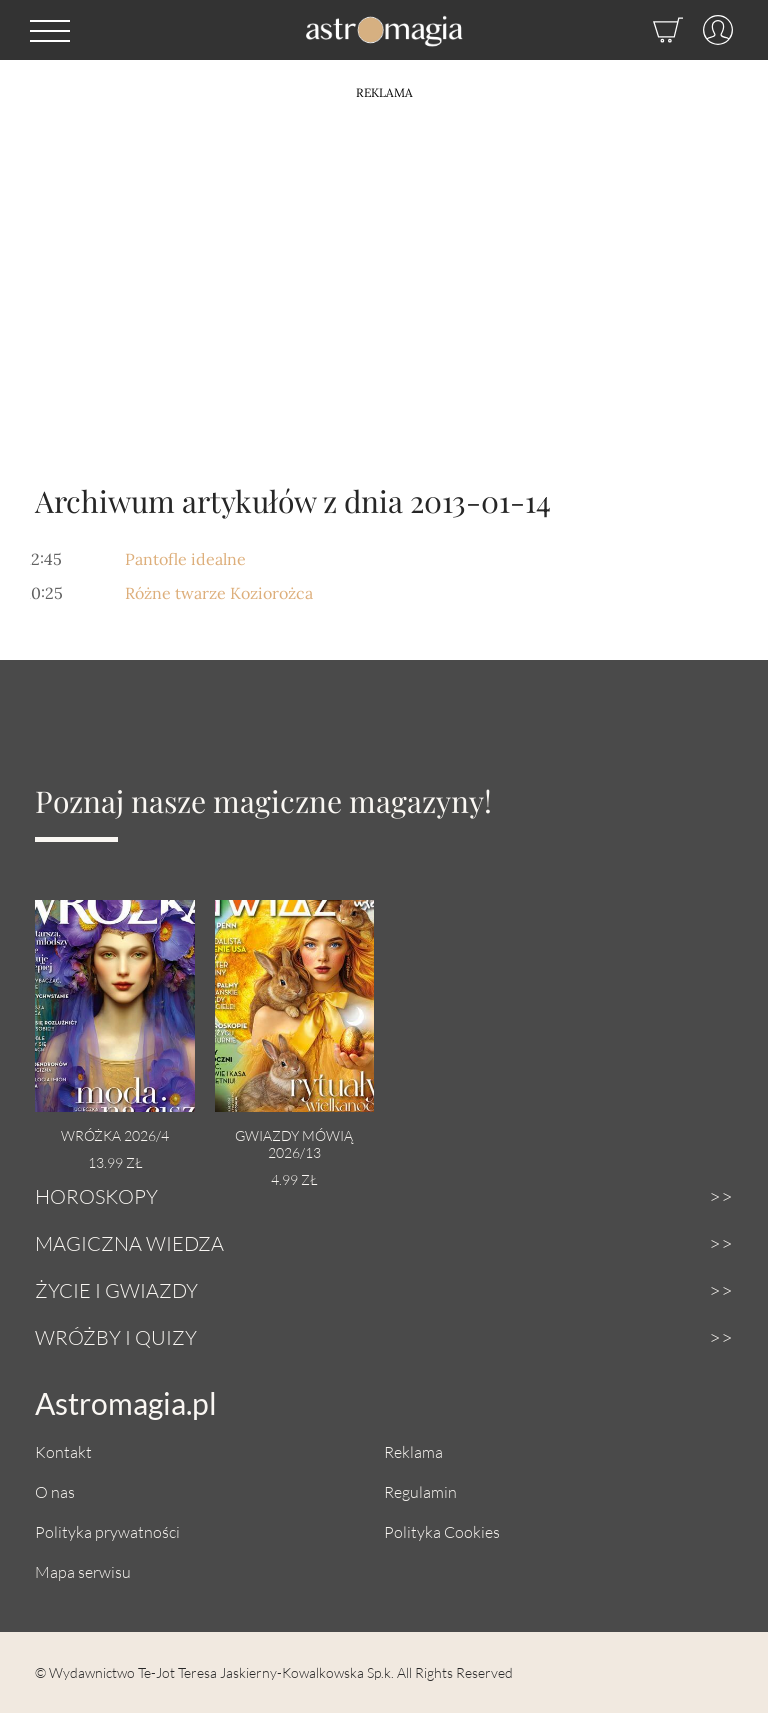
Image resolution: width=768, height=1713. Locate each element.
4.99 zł (294, 1179)
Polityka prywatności (107, 1531)
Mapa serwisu (83, 1571)
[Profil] (708, 30)
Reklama (413, 1451)
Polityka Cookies (442, 1531)
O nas (55, 1491)
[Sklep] (648, 30)
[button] (50, 30)
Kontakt (63, 1451)
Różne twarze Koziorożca (219, 593)
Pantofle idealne (185, 559)
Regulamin (420, 1491)
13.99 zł (115, 1162)
